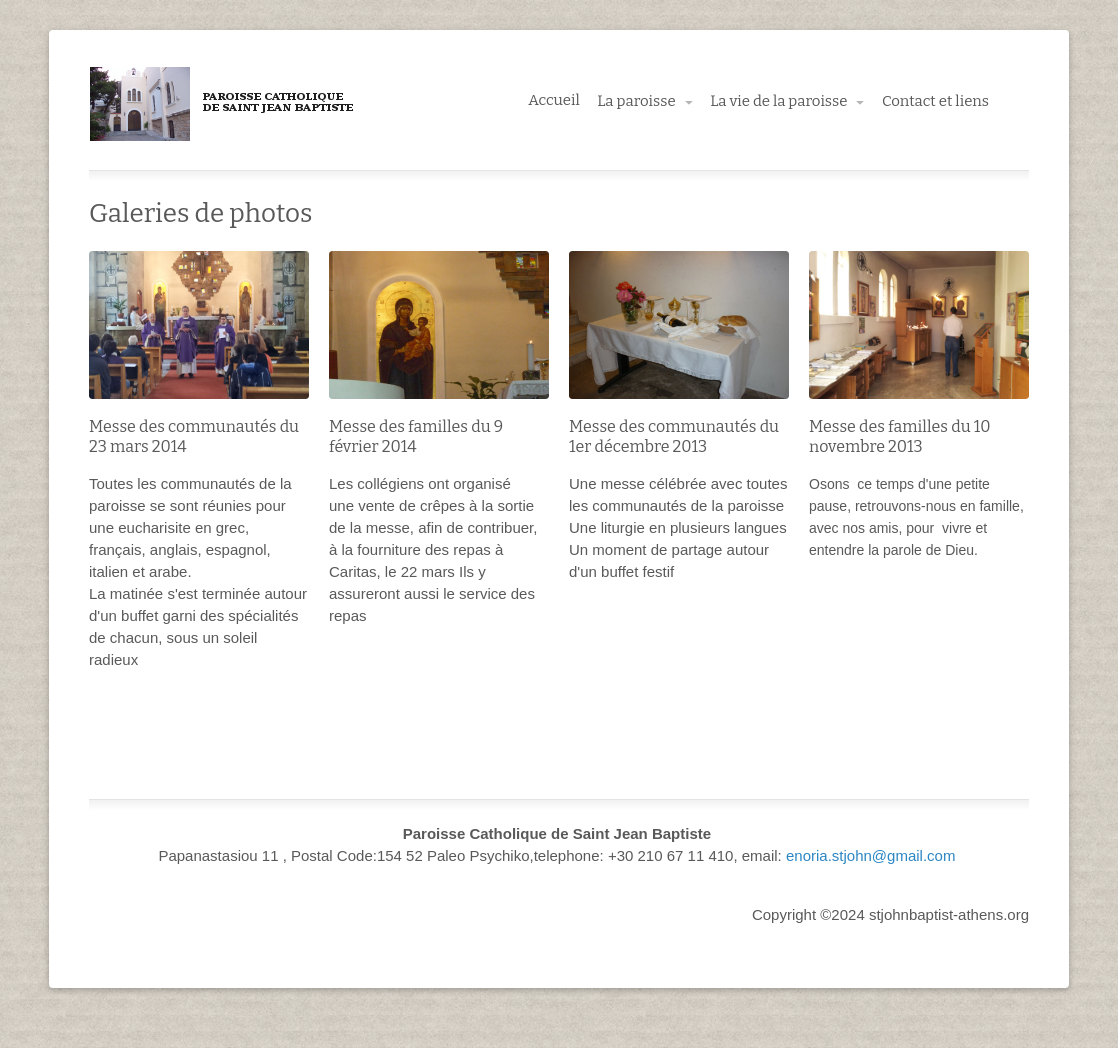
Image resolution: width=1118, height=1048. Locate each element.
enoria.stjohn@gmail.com (870, 855)
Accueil (554, 100)
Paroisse (223, 104)
